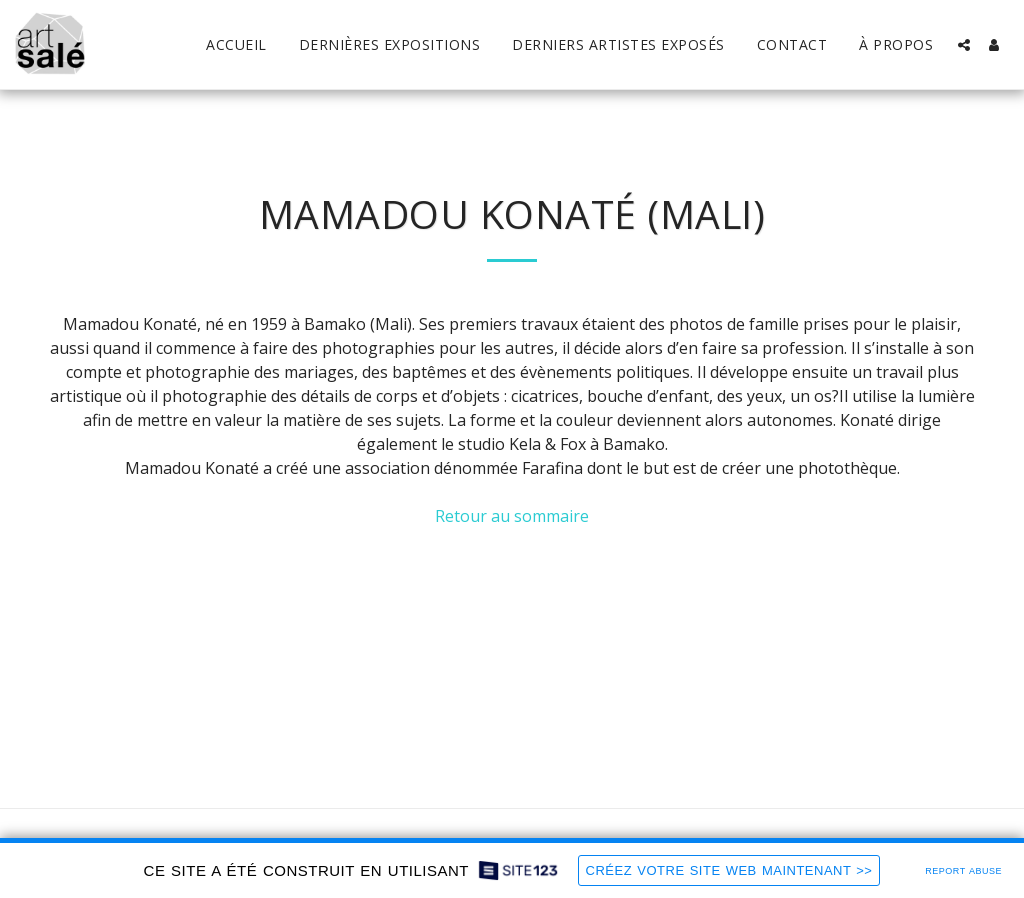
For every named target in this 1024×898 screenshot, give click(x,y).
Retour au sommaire (512, 516)
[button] (964, 45)
